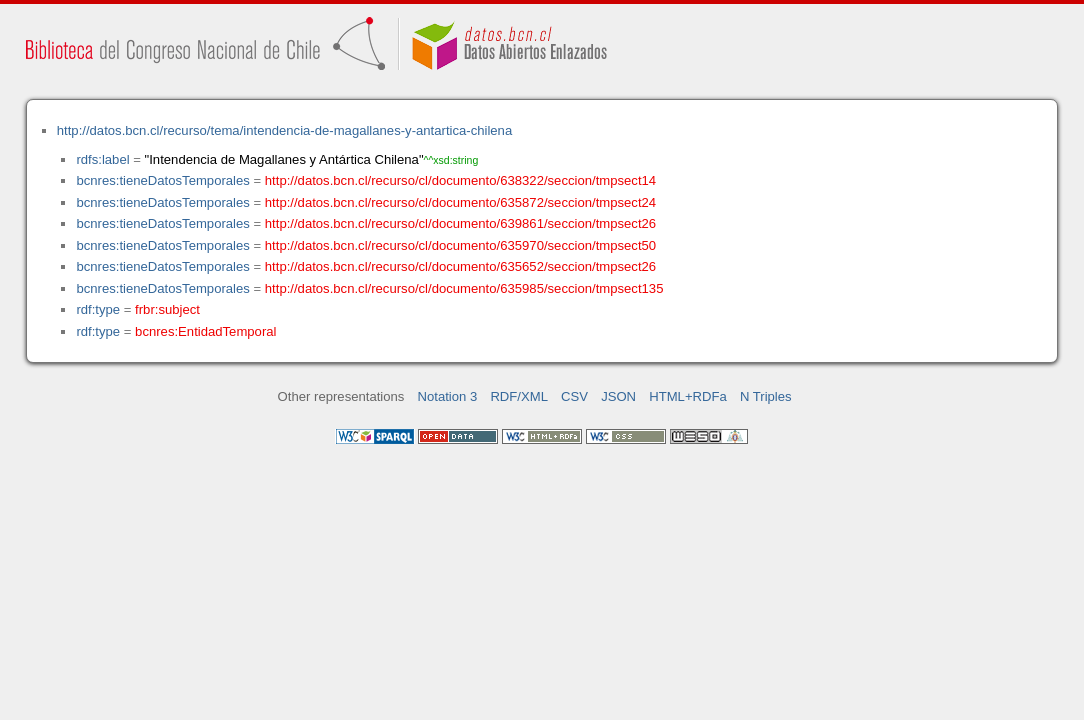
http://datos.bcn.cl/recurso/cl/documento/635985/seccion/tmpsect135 (464, 288)
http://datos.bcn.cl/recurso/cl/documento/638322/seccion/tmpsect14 (460, 180)
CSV (574, 396)
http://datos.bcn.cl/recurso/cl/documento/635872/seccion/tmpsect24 (460, 202)
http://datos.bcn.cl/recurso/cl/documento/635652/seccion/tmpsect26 (460, 266)
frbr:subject (167, 309)
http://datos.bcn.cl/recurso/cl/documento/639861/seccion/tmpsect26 (460, 223)
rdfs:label (102, 159)
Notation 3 (448, 396)
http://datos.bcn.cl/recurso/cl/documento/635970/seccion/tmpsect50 (460, 245)
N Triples (766, 396)
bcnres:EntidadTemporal (205, 331)
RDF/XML (519, 396)
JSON (618, 396)
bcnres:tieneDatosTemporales (162, 180)
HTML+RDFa (688, 396)
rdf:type (98, 309)
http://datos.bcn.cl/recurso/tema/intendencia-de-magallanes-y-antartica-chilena (284, 130)
